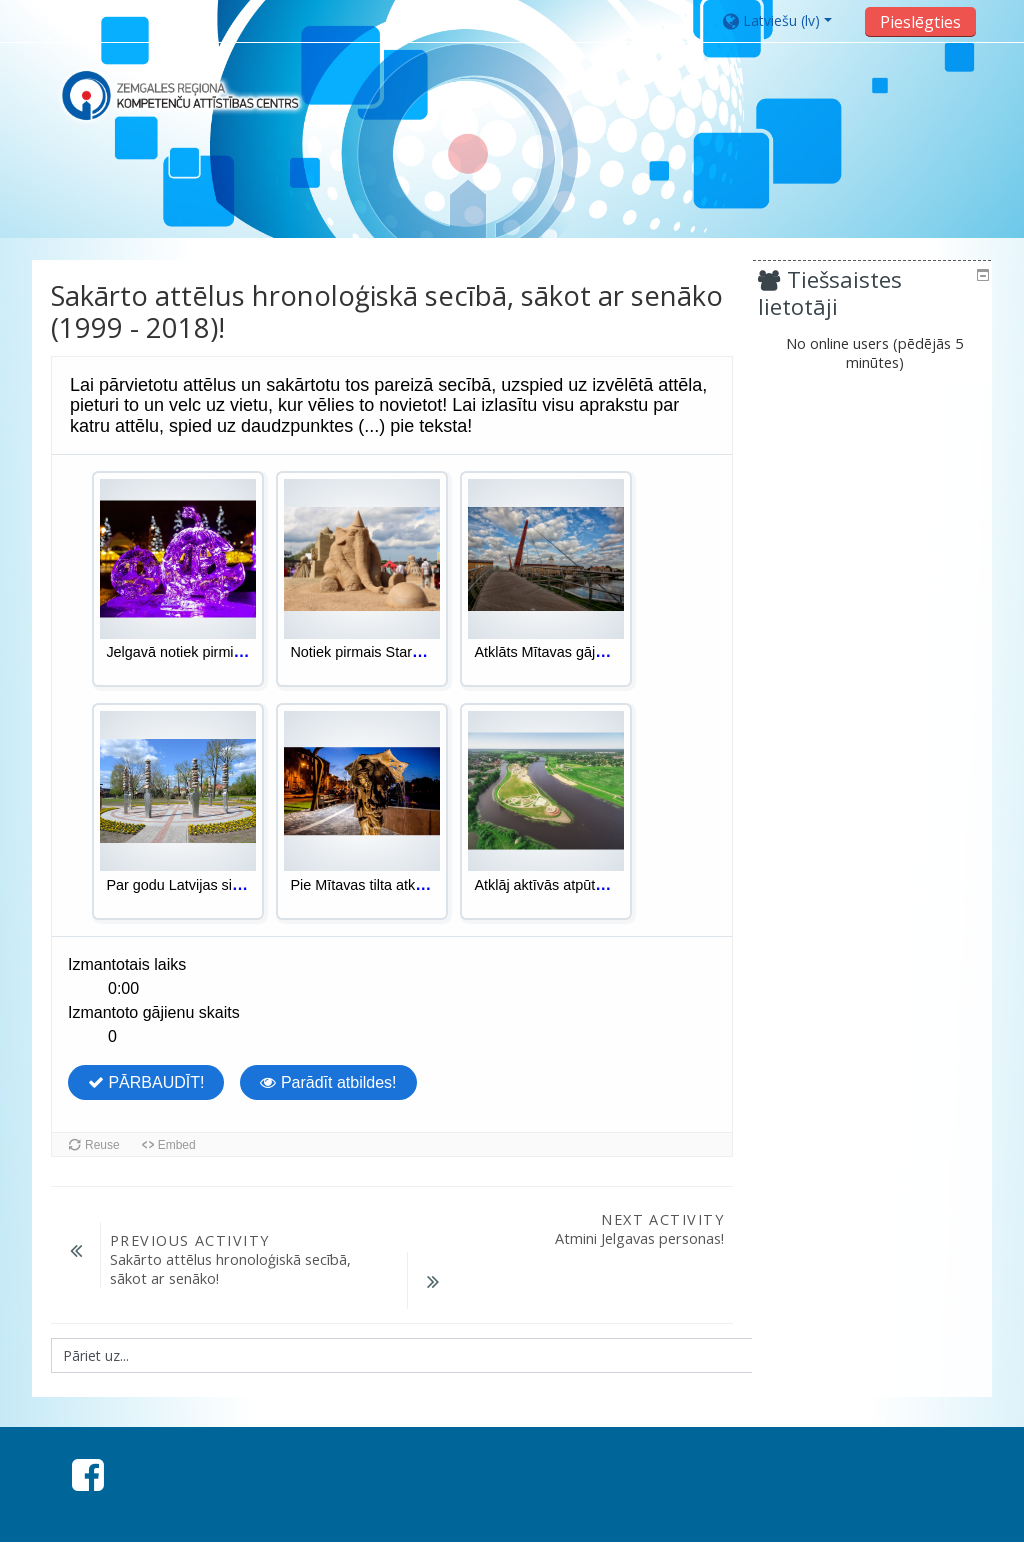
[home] (180, 95)
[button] (787, 20)
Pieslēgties (920, 22)
